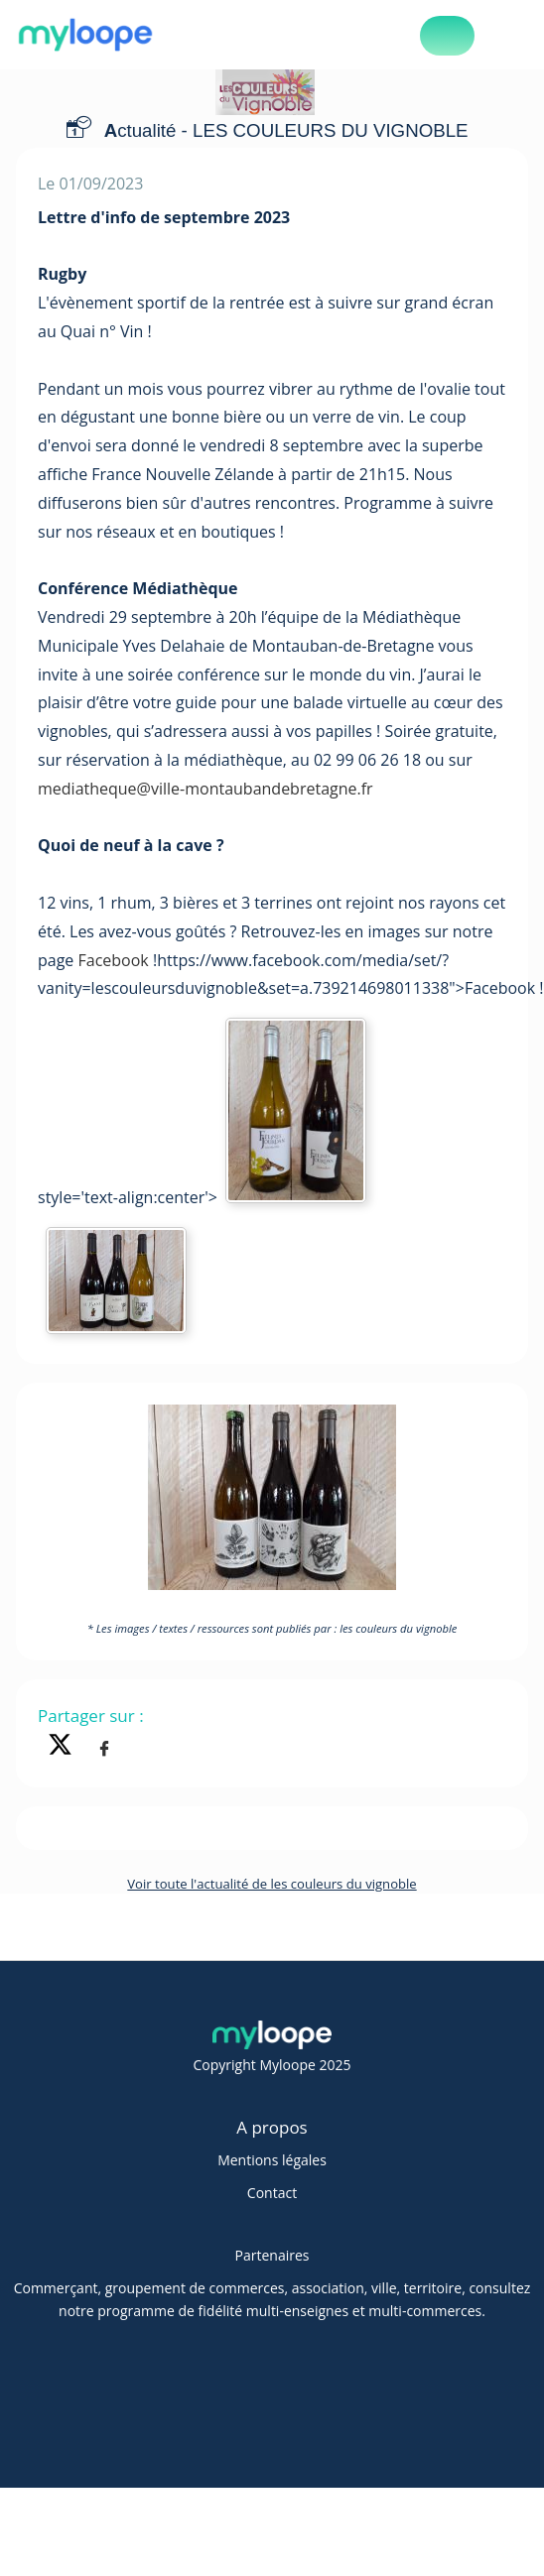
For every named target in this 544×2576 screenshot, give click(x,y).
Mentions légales (272, 2159)
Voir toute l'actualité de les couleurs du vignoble (271, 1884)
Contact (272, 2192)
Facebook (113, 960)
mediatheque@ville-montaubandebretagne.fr (205, 788)
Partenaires (272, 2255)
